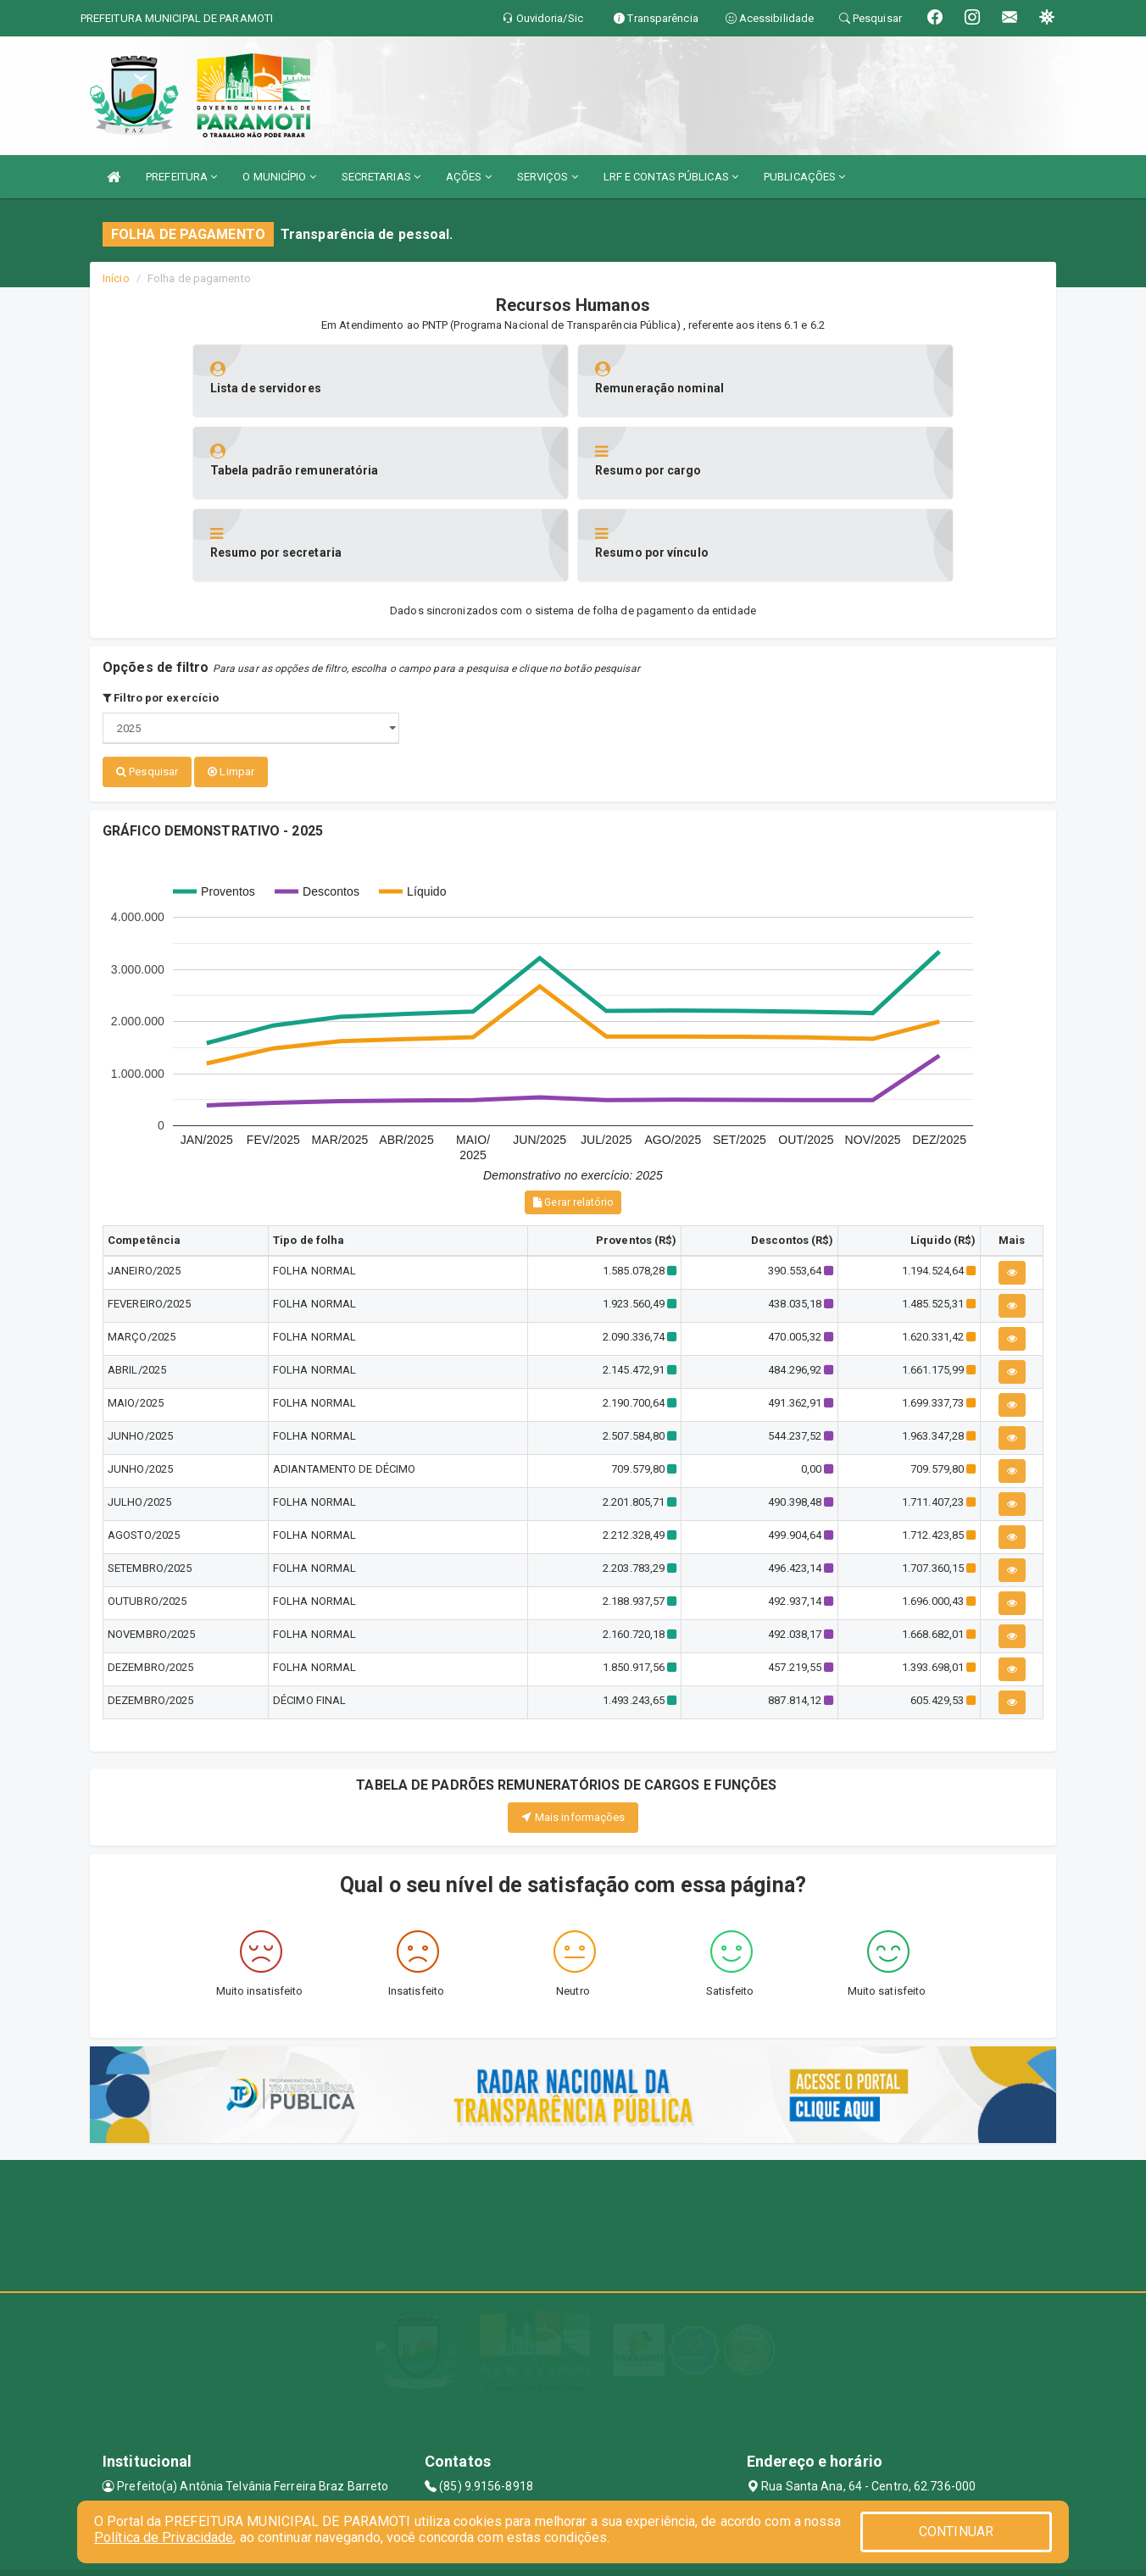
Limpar (231, 689)
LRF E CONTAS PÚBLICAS (671, 176)
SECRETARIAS (381, 176)
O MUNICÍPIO (278, 176)
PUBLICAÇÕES (804, 176)
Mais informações (573, 1733)
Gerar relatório (573, 1119)
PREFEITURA (181, 176)
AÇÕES (469, 176)
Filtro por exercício (161, 615)
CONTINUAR (956, 2531)
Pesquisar (147, 689)
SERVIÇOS (547, 176)
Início (116, 278)
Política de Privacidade (163, 2537)
